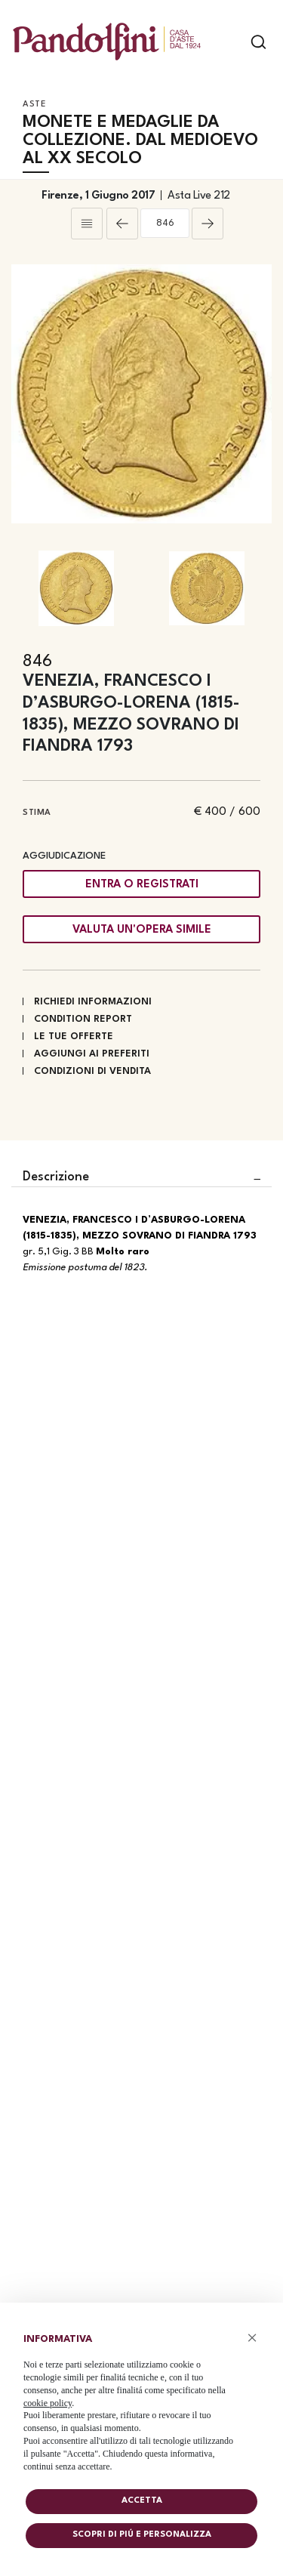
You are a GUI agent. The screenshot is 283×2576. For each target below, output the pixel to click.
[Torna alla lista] (87, 223)
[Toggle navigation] (232, 41)
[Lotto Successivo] (207, 223)
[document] (141, 2399)
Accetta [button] (142, 2501)
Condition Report (83, 1019)
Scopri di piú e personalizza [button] (141, 2535)
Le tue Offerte (73, 1036)
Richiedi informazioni (93, 1002)
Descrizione (56, 1177)
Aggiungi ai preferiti (91, 1054)
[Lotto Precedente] (122, 223)
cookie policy (47, 2403)
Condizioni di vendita (92, 1071)
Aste (34, 104)
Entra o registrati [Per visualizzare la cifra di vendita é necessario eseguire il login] (141, 884)
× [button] (252, 2338)
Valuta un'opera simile (141, 930)
